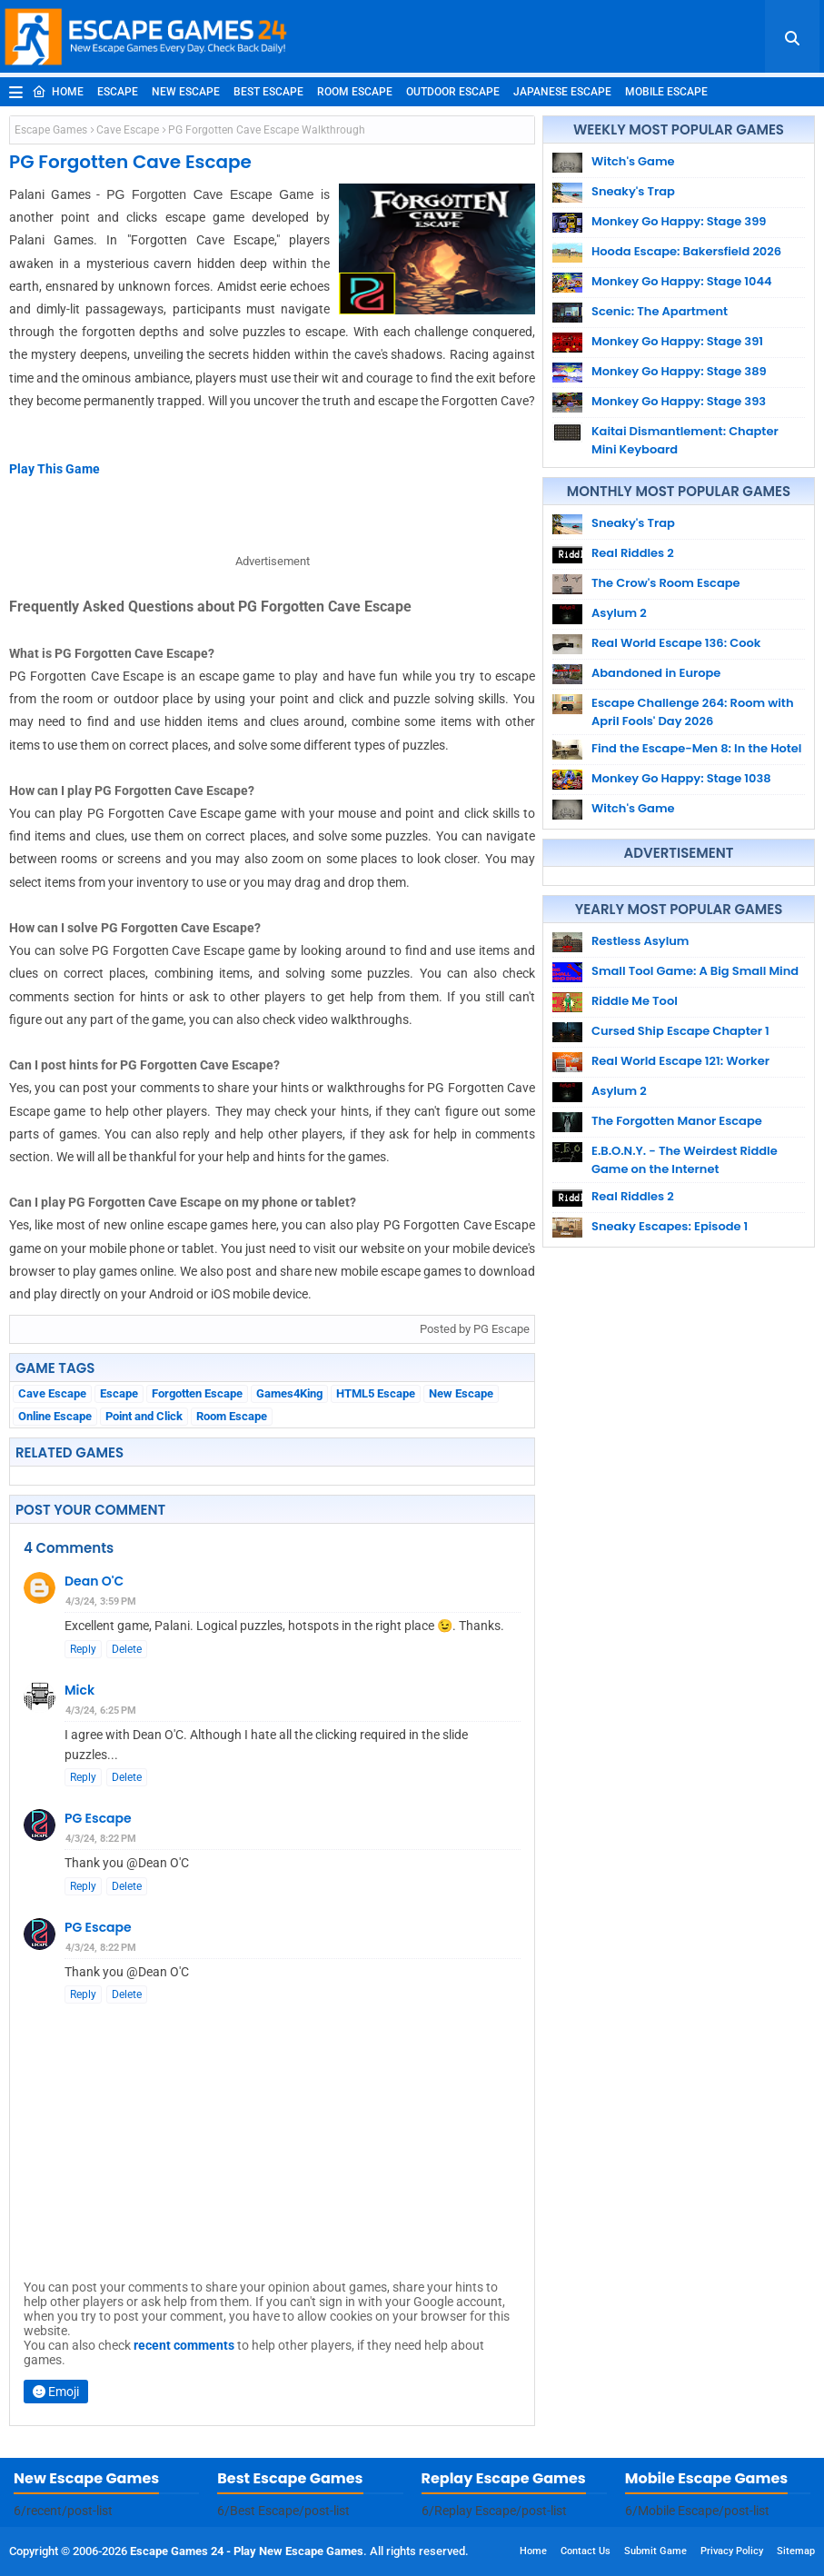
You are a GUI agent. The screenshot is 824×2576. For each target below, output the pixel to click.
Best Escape (268, 91)
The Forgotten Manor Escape (676, 1120)
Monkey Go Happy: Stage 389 (679, 371)
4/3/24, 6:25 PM (100, 1710)
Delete (127, 1649)
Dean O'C (94, 1581)
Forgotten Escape (197, 1393)
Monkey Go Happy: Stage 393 (678, 401)
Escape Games (51, 130)
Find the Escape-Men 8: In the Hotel (696, 748)
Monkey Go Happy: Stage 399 (678, 221)
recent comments (184, 2345)
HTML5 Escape (375, 1393)
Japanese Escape (562, 91)
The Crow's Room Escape (665, 583)
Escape (117, 91)
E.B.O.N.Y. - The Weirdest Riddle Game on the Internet (684, 1160)
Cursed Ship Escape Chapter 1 (680, 1030)
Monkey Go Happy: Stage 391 (677, 341)
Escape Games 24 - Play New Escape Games (246, 2551)
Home (58, 92)
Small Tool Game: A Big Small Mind (695, 971)
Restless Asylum (640, 941)
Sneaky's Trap (633, 191)
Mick (79, 1690)
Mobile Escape (666, 91)
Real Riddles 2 (632, 553)
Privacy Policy (731, 2551)
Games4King (289, 1393)
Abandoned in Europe (655, 672)
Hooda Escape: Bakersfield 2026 (686, 251)
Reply (83, 1649)
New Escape (186, 91)
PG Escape (98, 1818)
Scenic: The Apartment (659, 311)
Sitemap (796, 2551)
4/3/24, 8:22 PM (100, 1839)
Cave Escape (127, 130)
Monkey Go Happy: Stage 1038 (681, 778)
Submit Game (655, 2551)
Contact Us (586, 2551)
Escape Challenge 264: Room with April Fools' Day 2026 (692, 712)
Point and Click (144, 1416)
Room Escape (354, 91)
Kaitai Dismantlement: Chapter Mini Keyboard (685, 440)
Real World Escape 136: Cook (675, 642)
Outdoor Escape (453, 91)
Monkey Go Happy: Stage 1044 (681, 281)
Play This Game (54, 469)
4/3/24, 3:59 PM (100, 1601)
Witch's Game (633, 161)
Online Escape (55, 1416)
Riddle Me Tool (634, 1001)
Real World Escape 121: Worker (680, 1060)
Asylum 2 (619, 613)
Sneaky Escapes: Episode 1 (669, 1226)
